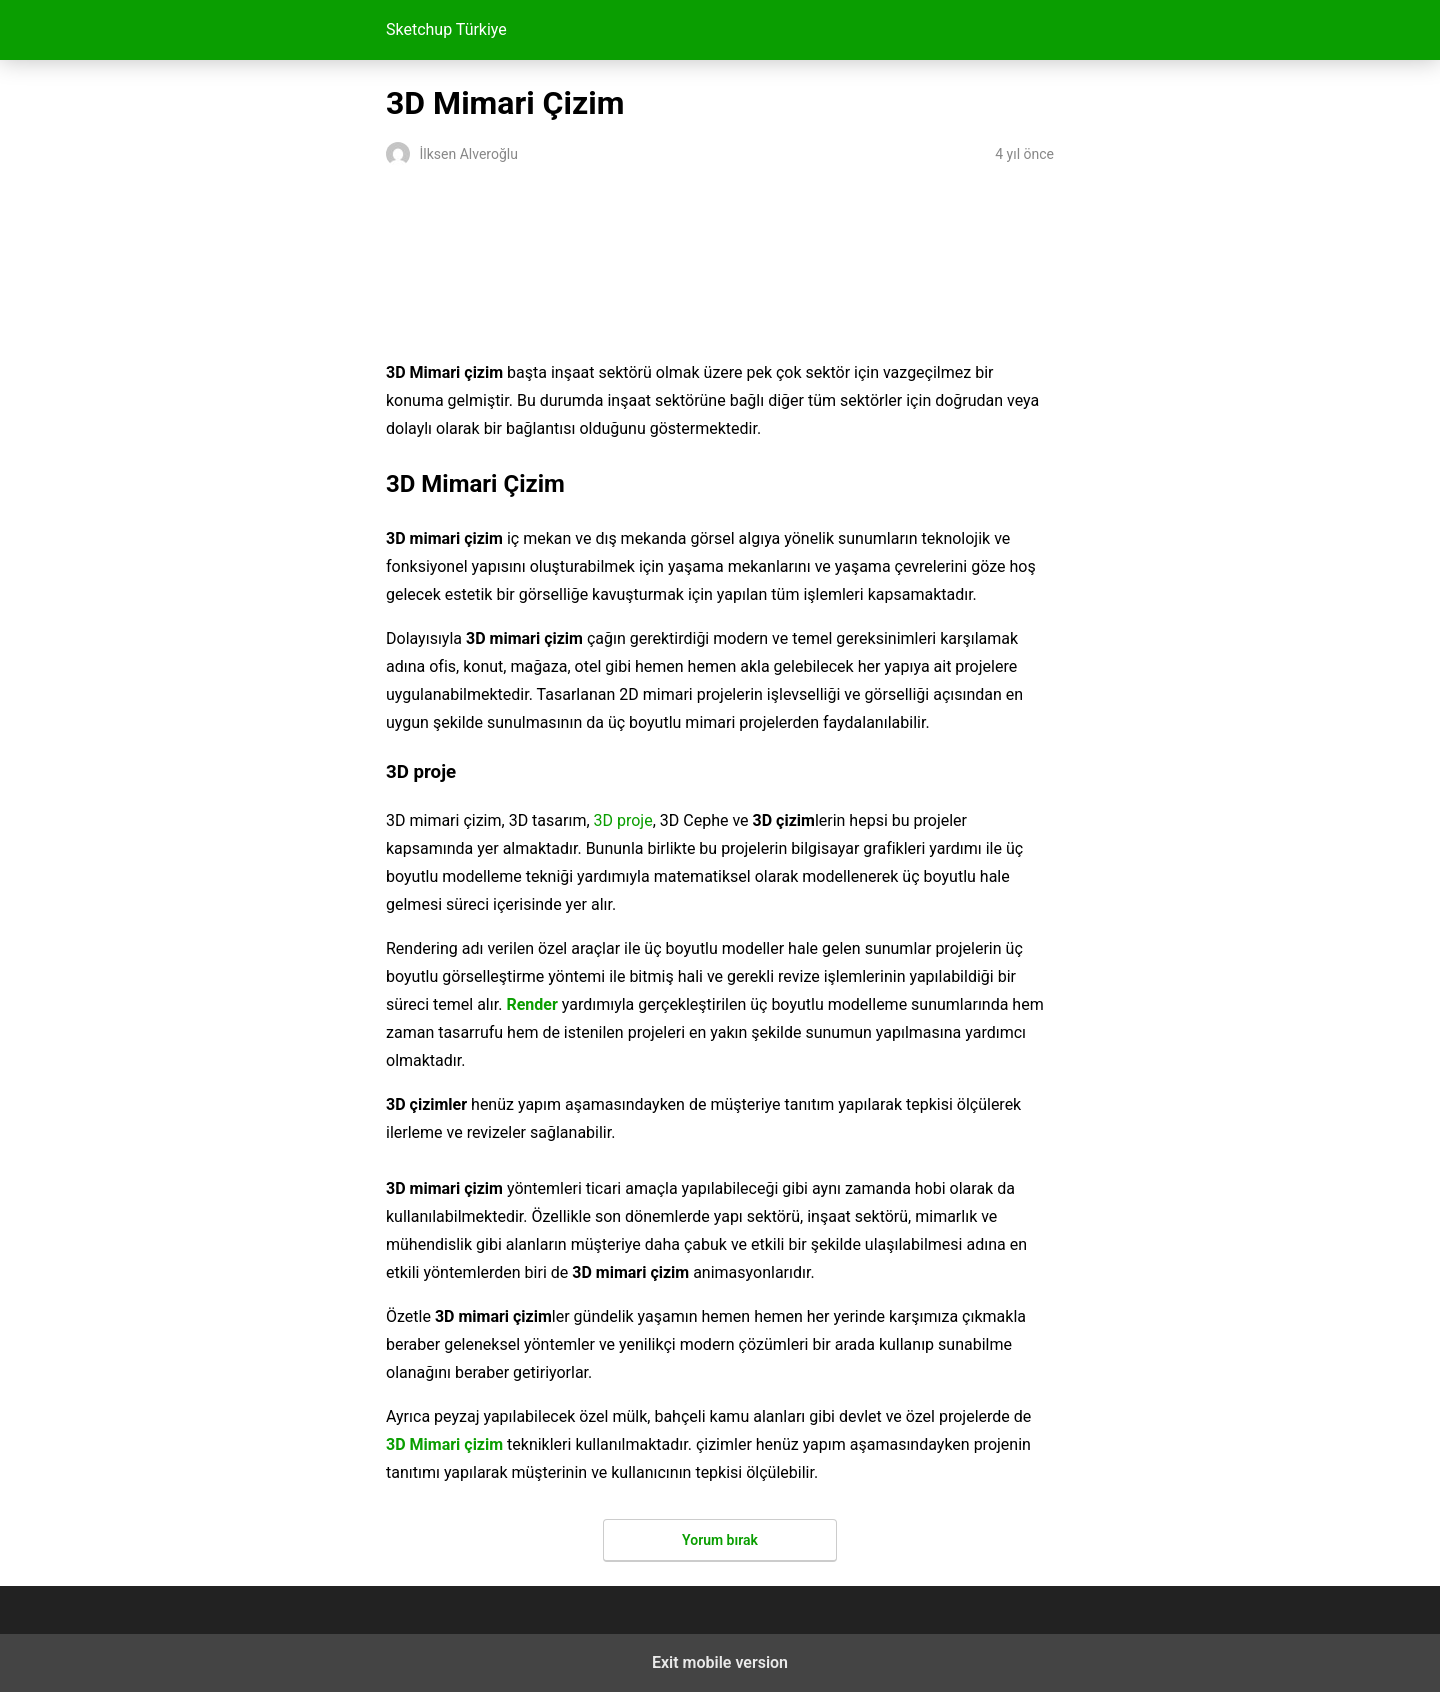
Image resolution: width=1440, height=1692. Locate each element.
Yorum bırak (720, 1540)
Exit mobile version (720, 1662)
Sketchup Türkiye (446, 29)
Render (531, 1004)
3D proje (623, 820)
